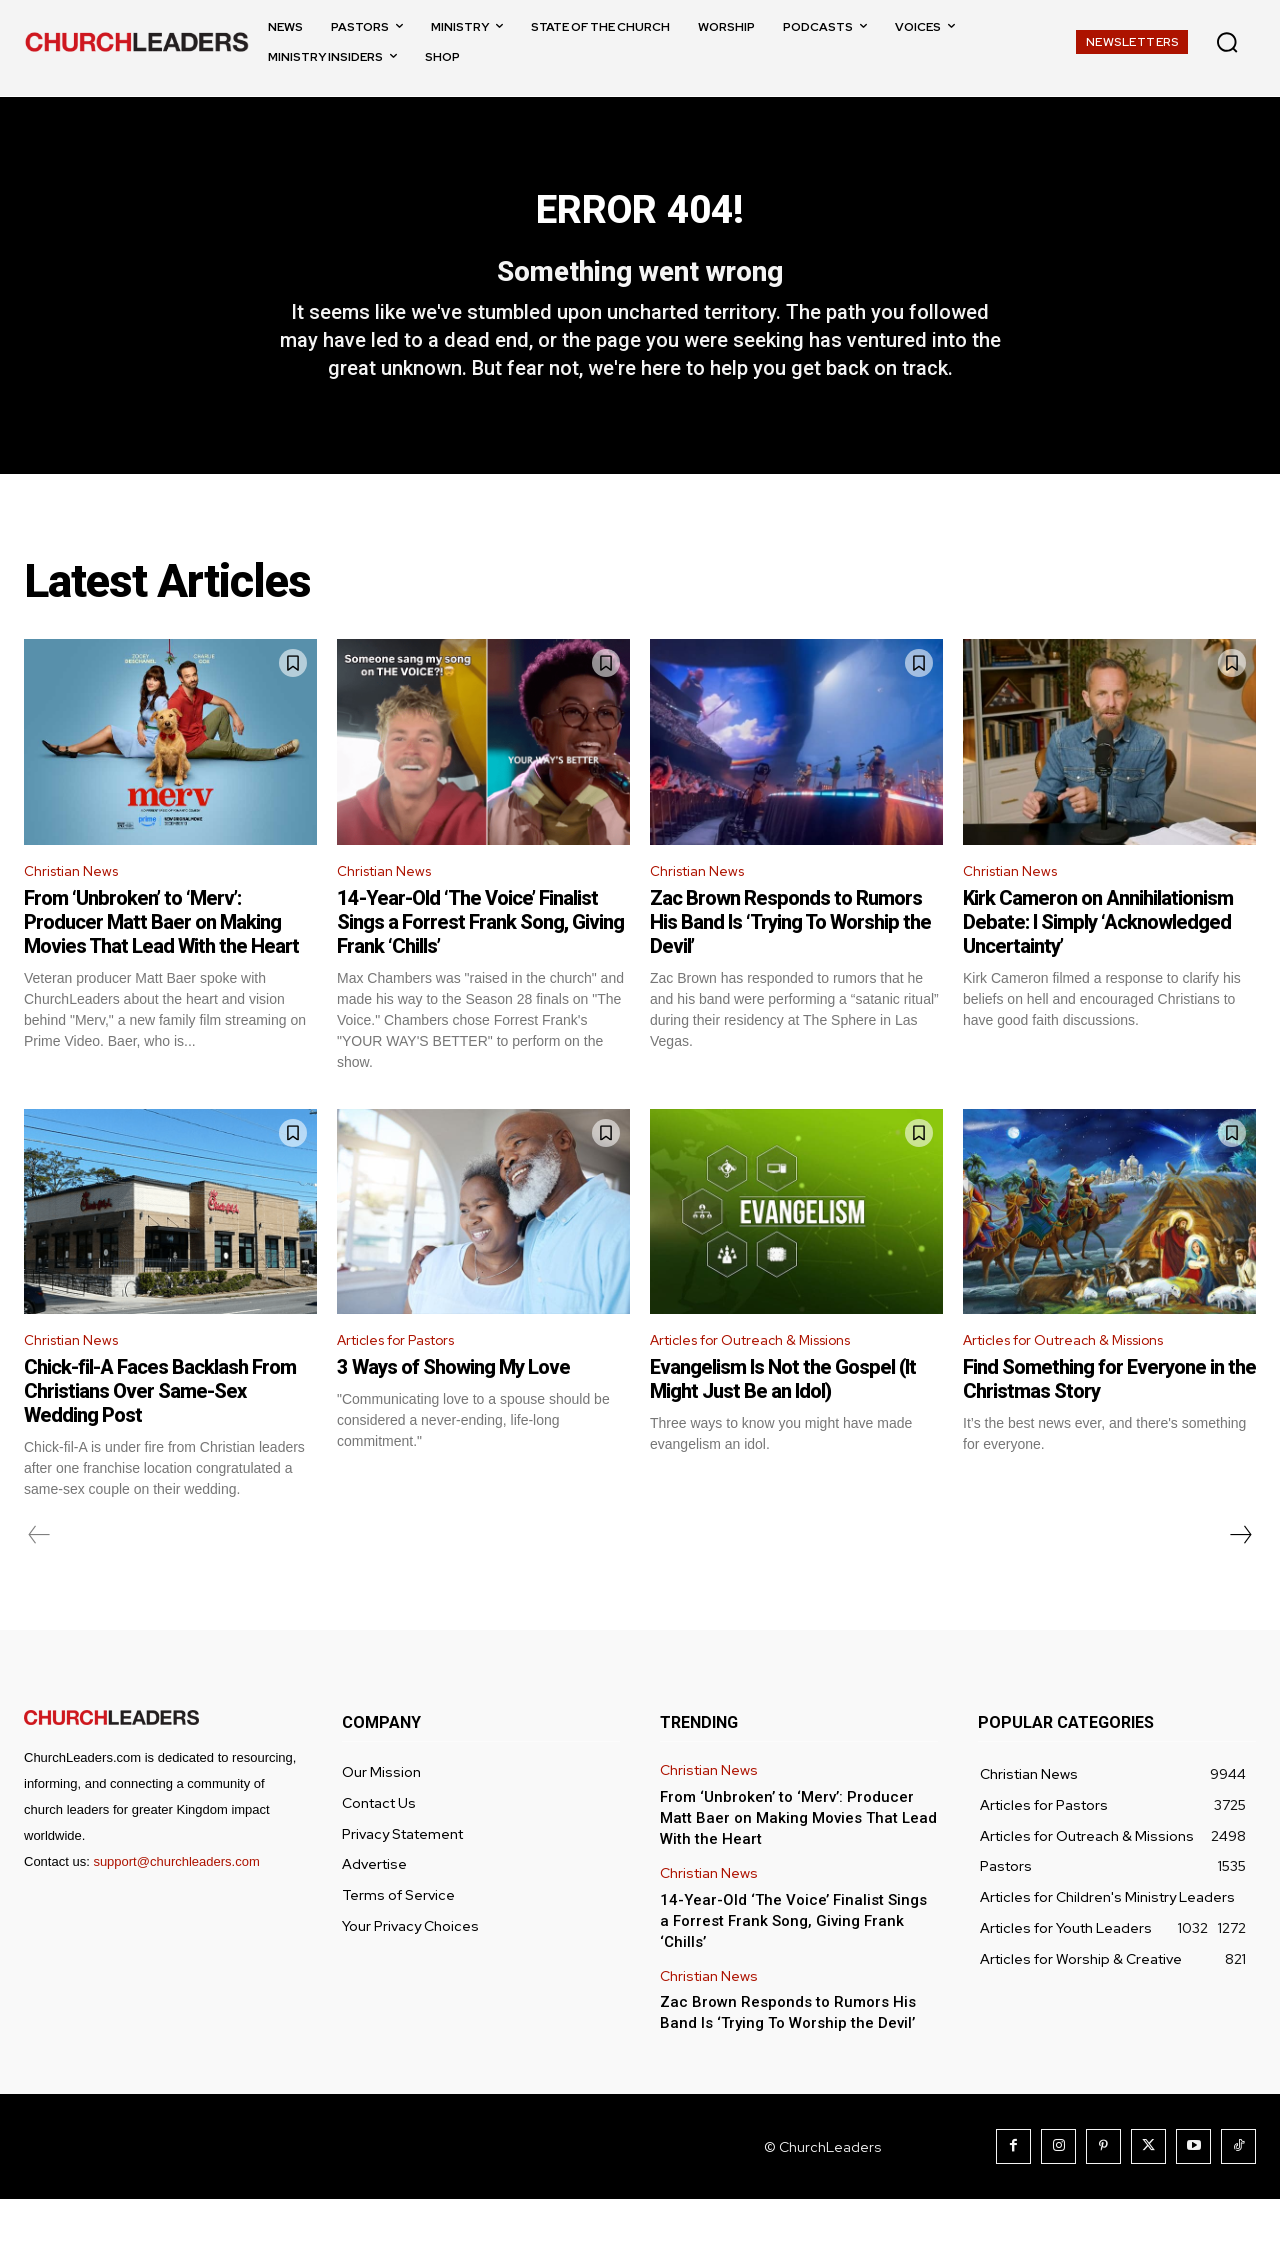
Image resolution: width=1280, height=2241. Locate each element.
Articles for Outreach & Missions (767, 1380)
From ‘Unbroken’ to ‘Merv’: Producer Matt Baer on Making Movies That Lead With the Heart (161, 960)
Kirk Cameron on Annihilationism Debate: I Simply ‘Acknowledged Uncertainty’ (1098, 960)
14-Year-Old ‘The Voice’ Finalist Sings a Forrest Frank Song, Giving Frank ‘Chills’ (480, 960)
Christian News (78, 906)
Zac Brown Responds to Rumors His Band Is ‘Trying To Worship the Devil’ (790, 960)
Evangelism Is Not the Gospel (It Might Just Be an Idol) (783, 1421)
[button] (1227, 42)
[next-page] (1240, 1577)
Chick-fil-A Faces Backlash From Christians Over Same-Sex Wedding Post (160, 1433)
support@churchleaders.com (176, 1903)
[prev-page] (39, 1577)
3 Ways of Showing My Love (453, 1409)
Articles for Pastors (408, 1380)
